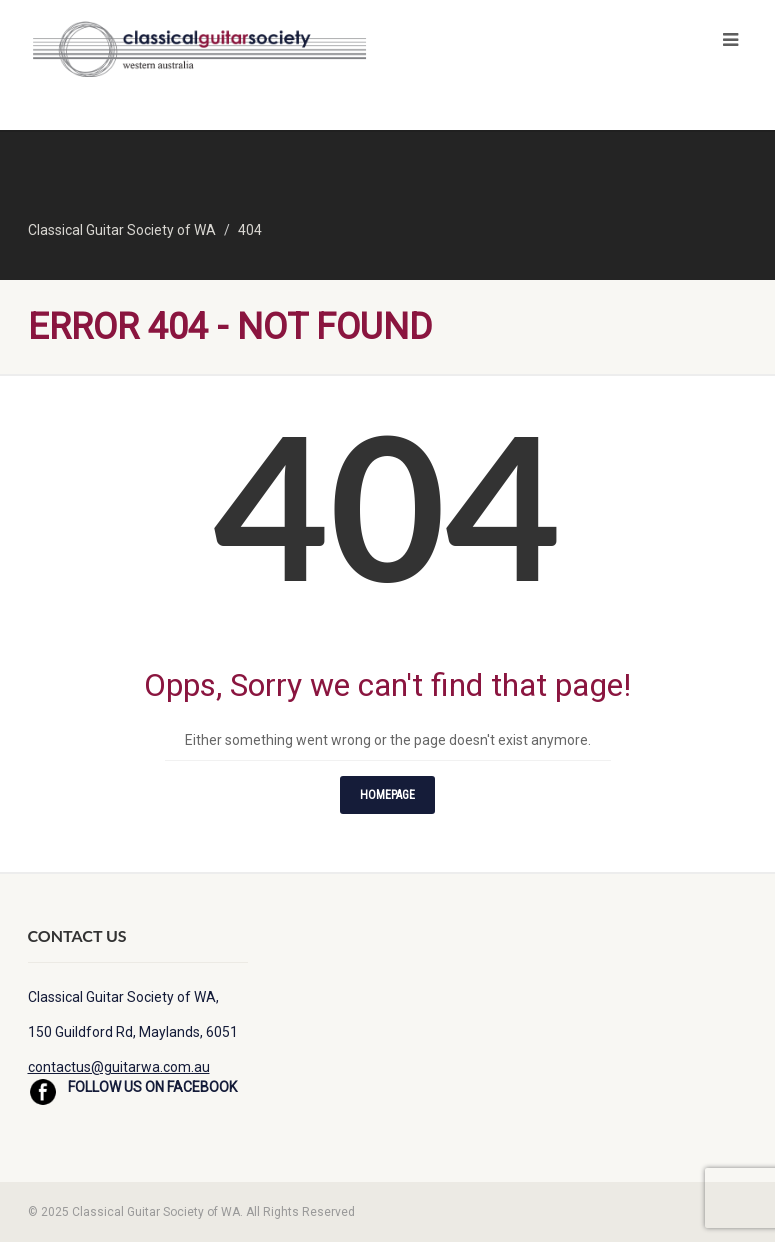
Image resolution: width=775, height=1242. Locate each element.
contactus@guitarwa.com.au (119, 1067)
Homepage (387, 795)
